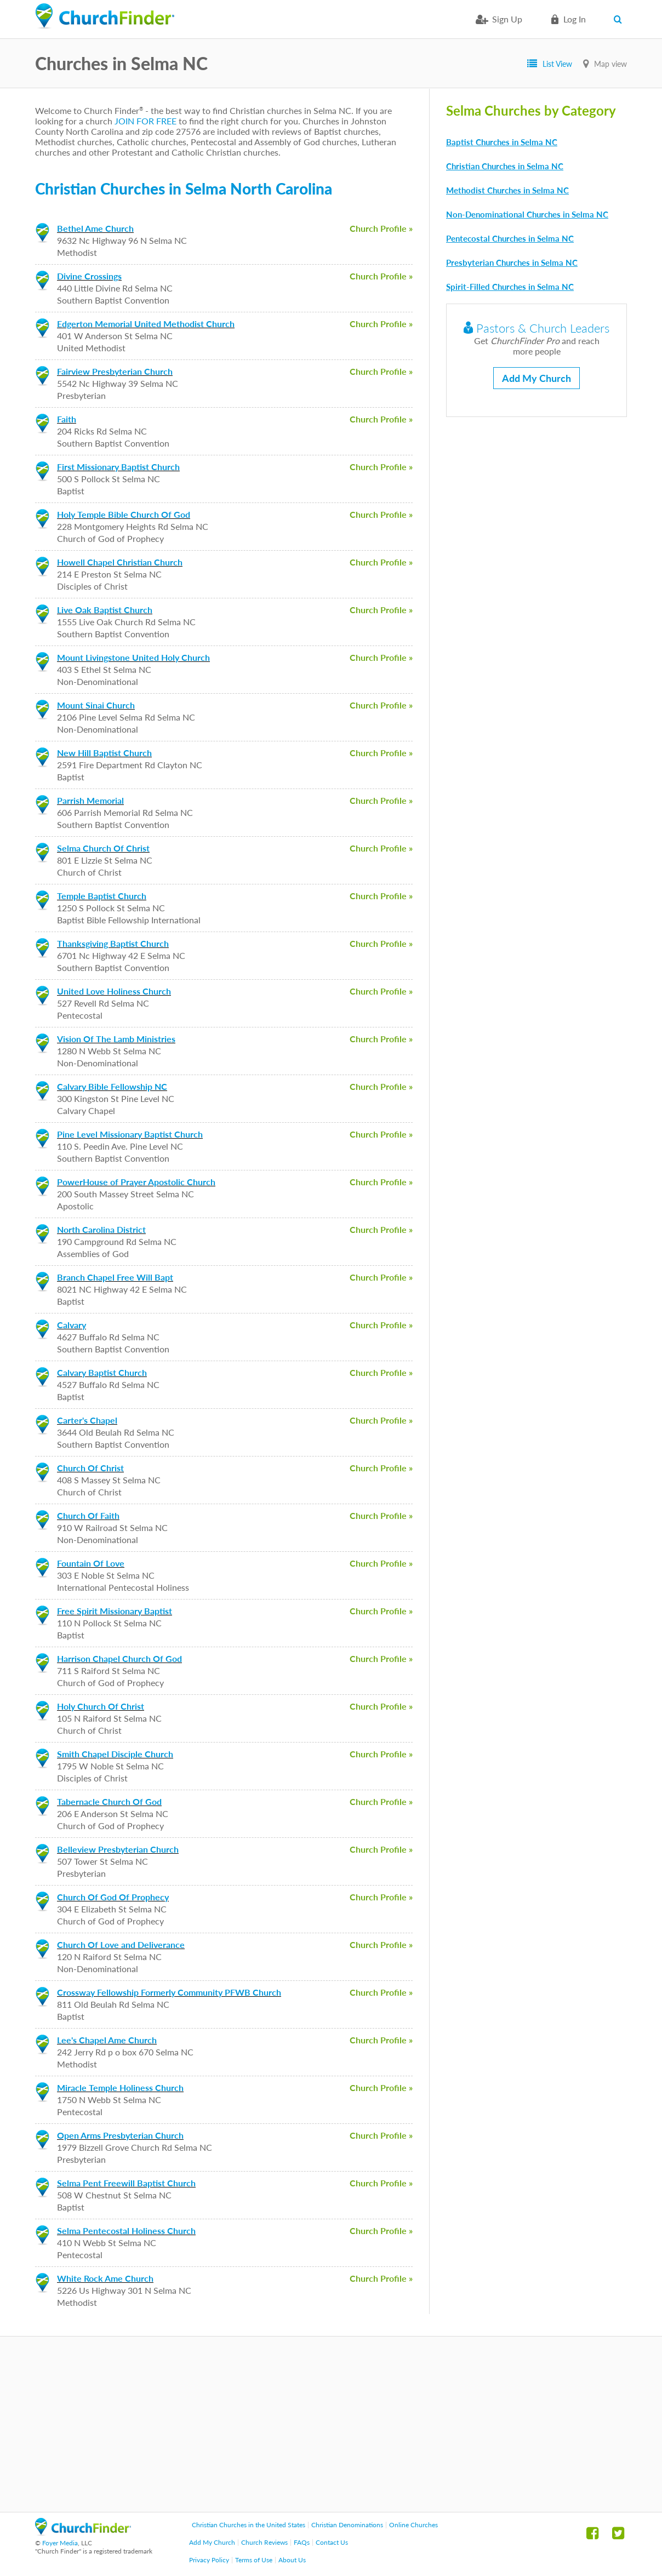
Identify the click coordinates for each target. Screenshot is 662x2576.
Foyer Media (60, 2543)
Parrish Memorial (90, 800)
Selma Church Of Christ (103, 848)
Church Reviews (264, 2542)
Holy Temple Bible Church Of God (123, 514)
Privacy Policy (209, 2560)
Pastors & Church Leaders (536, 328)
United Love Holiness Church (114, 991)
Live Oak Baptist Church (104, 609)
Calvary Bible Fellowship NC (112, 1086)
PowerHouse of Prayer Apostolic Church (136, 1181)
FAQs (302, 2542)
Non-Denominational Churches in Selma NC (527, 214)
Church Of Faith (88, 1515)
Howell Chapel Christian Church (119, 562)
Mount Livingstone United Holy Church (133, 657)
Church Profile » (381, 228)
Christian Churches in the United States (248, 2525)
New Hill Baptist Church (104, 752)
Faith (66, 419)
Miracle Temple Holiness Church (120, 2087)
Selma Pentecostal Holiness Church (126, 2230)
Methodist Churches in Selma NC (507, 190)
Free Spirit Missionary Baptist (114, 1611)
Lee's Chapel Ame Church (107, 2040)
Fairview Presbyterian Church (115, 371)
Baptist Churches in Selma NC (501, 142)
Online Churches (413, 2525)
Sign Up (507, 19)
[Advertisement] (331, 2424)
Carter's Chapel (87, 1420)
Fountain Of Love (90, 1563)
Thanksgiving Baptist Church (113, 943)
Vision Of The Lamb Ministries (116, 1038)
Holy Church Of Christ (100, 1706)
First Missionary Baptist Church (118, 466)
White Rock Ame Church (105, 2278)
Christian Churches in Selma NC (504, 166)
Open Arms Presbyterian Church (120, 2135)
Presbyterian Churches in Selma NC (512, 262)
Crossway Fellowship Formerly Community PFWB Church (169, 1992)
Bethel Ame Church (95, 228)
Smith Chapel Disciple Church (115, 1754)
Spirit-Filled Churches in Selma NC (510, 287)
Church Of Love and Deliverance (121, 1944)
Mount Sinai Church (96, 705)
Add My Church (536, 378)
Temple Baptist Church (101, 895)
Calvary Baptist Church (102, 1372)
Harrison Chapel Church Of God (119, 1658)
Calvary (71, 1325)
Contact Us (332, 2542)
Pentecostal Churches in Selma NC (510, 238)
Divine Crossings (89, 276)
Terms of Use (253, 2560)
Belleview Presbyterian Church (118, 1849)
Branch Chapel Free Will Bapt (115, 1277)
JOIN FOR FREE (145, 121)
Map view (610, 63)
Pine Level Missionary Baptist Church (130, 1134)
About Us (292, 2560)
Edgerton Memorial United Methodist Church (146, 323)
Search (620, 19)
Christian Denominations (347, 2525)
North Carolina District (101, 1229)
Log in (574, 19)
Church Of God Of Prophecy (113, 1897)
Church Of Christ (90, 1468)
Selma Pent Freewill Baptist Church (126, 2183)
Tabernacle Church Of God (109, 1801)
